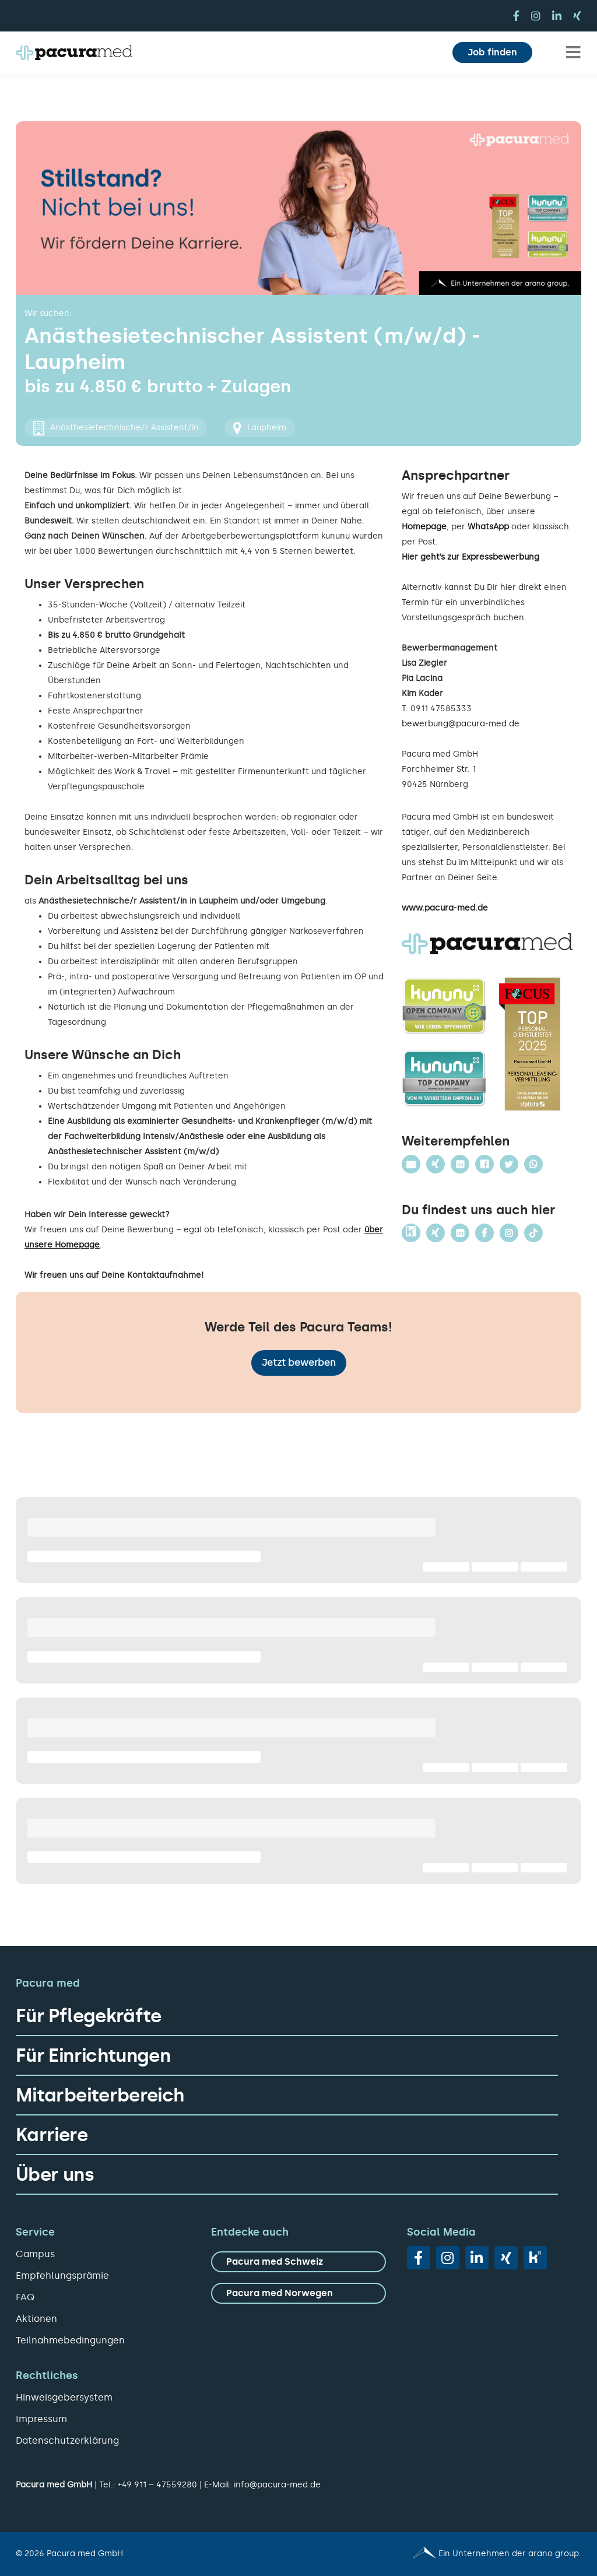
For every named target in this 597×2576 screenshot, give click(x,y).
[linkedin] (556, 15)
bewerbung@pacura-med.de (460, 724)
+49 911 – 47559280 (157, 2485)
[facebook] (516, 15)
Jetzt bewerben (299, 1362)
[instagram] (535, 15)
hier (508, 587)
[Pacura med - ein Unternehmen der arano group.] (445, 2554)
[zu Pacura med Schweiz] (298, 2261)
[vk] (535, 2257)
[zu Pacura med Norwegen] (298, 2293)
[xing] (577, 15)
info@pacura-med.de (277, 2485)
